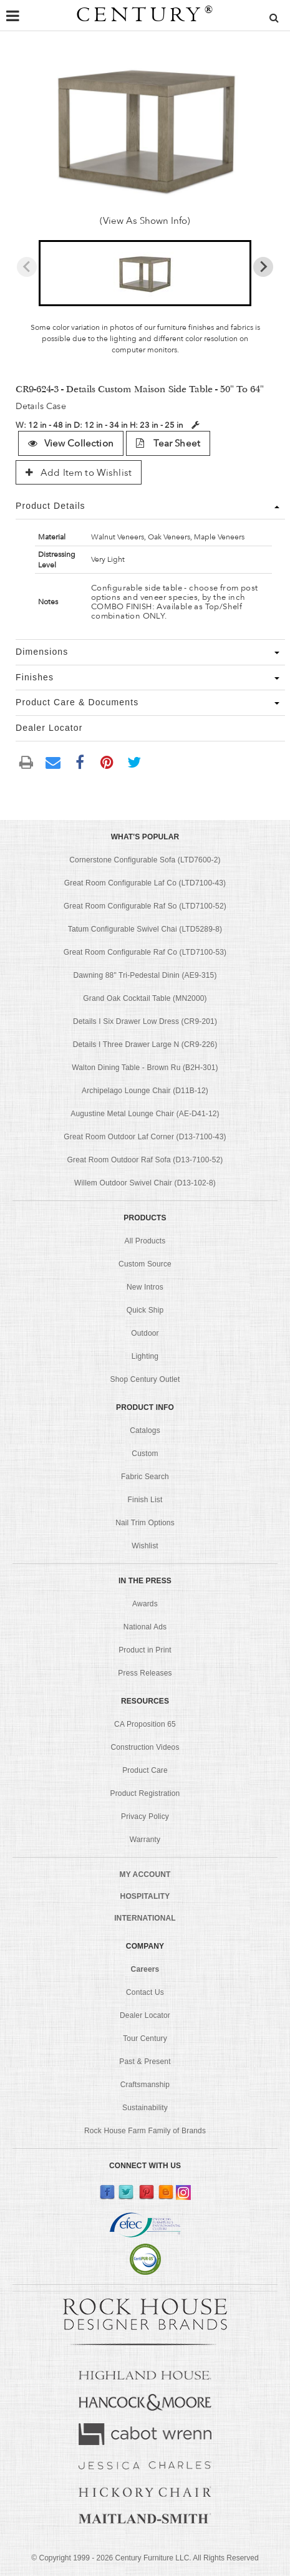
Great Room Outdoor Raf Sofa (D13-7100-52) (145, 1159)
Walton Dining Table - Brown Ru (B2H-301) (145, 1067)
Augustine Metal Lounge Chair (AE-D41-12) (145, 1113)
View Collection (70, 443)
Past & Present (144, 2061)
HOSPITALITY (145, 1896)
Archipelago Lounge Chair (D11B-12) (145, 1090)
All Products (145, 1241)
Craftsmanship (145, 2084)
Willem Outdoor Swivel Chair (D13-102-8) (145, 1183)
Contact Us (145, 1992)
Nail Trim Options (145, 1522)
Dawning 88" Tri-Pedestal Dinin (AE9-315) (144, 975)
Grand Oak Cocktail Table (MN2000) (144, 998)
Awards (145, 1603)
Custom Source (145, 1264)
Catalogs (145, 1430)
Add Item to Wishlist (79, 472)
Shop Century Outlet (145, 1379)
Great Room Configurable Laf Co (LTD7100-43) (145, 883)
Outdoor (144, 1333)
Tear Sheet (168, 443)
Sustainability (145, 2107)
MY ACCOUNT (145, 1874)
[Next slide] (263, 267)
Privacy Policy (145, 1816)
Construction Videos (144, 1747)
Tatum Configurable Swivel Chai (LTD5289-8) (145, 929)
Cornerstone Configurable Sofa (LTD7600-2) (144, 860)
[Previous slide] (27, 267)
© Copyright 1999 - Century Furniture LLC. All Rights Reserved (144, 2558)
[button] (145, 273)
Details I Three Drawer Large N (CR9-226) (145, 1044)
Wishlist (145, 1545)
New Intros (145, 1287)
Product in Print (145, 1650)
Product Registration (145, 1793)
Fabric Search (145, 1476)
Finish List (145, 1499)
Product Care (145, 1770)
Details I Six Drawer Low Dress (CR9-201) (145, 1021)
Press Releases (145, 1673)
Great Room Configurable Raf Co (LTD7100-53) (145, 952)
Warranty (145, 1839)
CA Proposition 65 (145, 1724)
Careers (145, 1969)
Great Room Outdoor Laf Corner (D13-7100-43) (145, 1136)
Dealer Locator (145, 2015)
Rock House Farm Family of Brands (145, 2130)
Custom (145, 1453)
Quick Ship (145, 1310)
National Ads (145, 1627)
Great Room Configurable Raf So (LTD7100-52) (145, 906)
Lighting (145, 1356)
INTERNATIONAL (145, 1918)
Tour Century (145, 2038)
